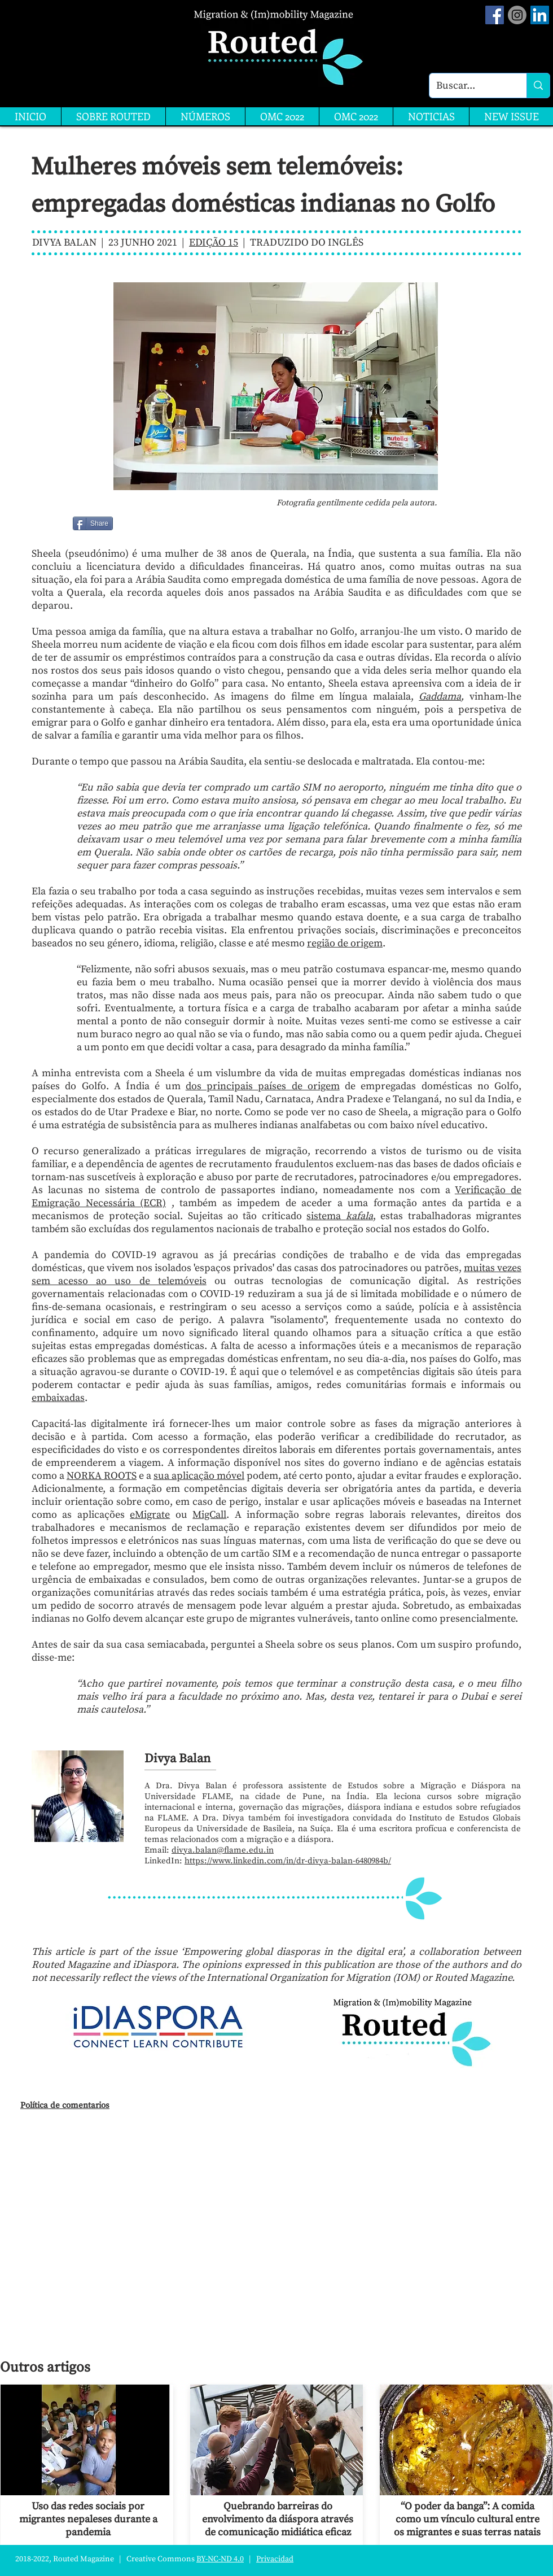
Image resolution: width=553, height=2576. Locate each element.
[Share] (93, 523)
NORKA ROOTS (102, 1475)
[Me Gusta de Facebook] (142, 523)
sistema (339, 1216)
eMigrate (150, 1514)
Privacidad (274, 2559)
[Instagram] (517, 15)
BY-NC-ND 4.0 (220, 2559)
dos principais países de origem (263, 1086)
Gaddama (440, 696)
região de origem (345, 943)
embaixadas (58, 1397)
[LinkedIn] (539, 15)
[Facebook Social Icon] (494, 15)
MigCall (209, 1514)
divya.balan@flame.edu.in (223, 1850)
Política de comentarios (64, 2105)
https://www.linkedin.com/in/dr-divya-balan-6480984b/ (288, 1860)
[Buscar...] (469, 85)
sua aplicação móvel (198, 1475)
